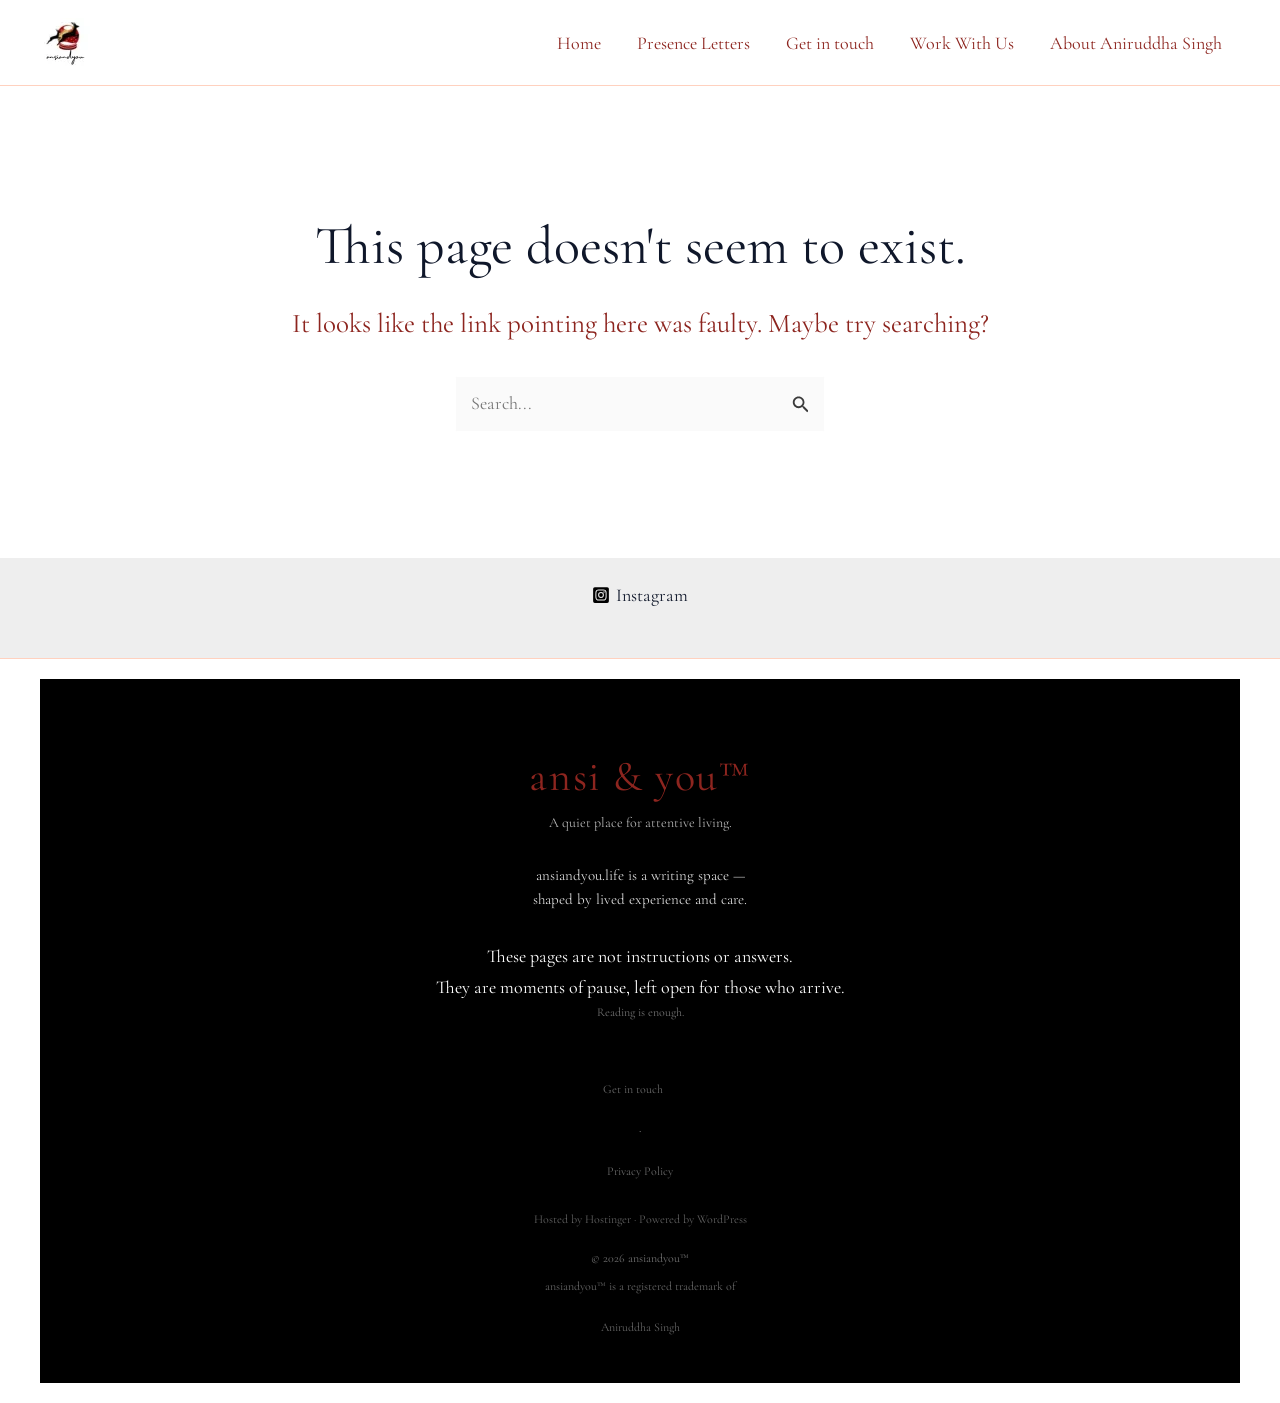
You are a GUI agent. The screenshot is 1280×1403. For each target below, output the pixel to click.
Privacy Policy (640, 1171)
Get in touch (830, 43)
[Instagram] (640, 595)
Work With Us (962, 43)
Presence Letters (693, 43)
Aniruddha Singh (640, 1327)
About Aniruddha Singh (1136, 43)
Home (579, 43)
